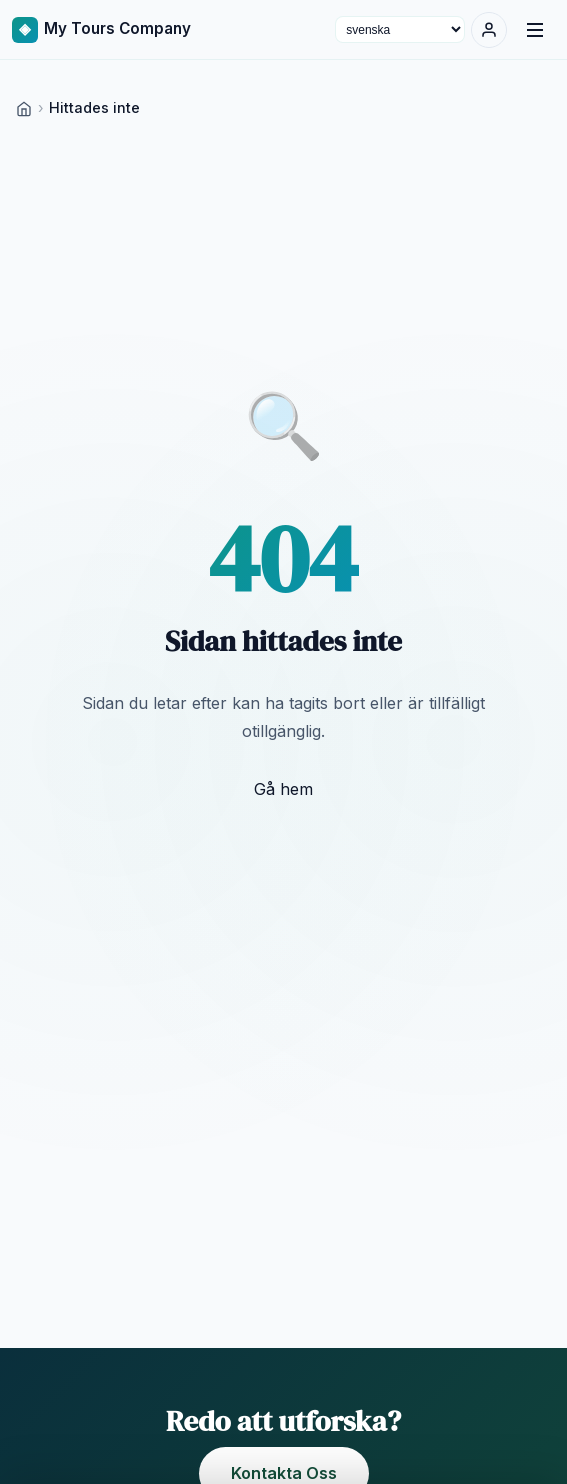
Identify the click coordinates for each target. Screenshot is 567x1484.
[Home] (24, 107)
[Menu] (535, 30)
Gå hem (283, 789)
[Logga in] (489, 30)
